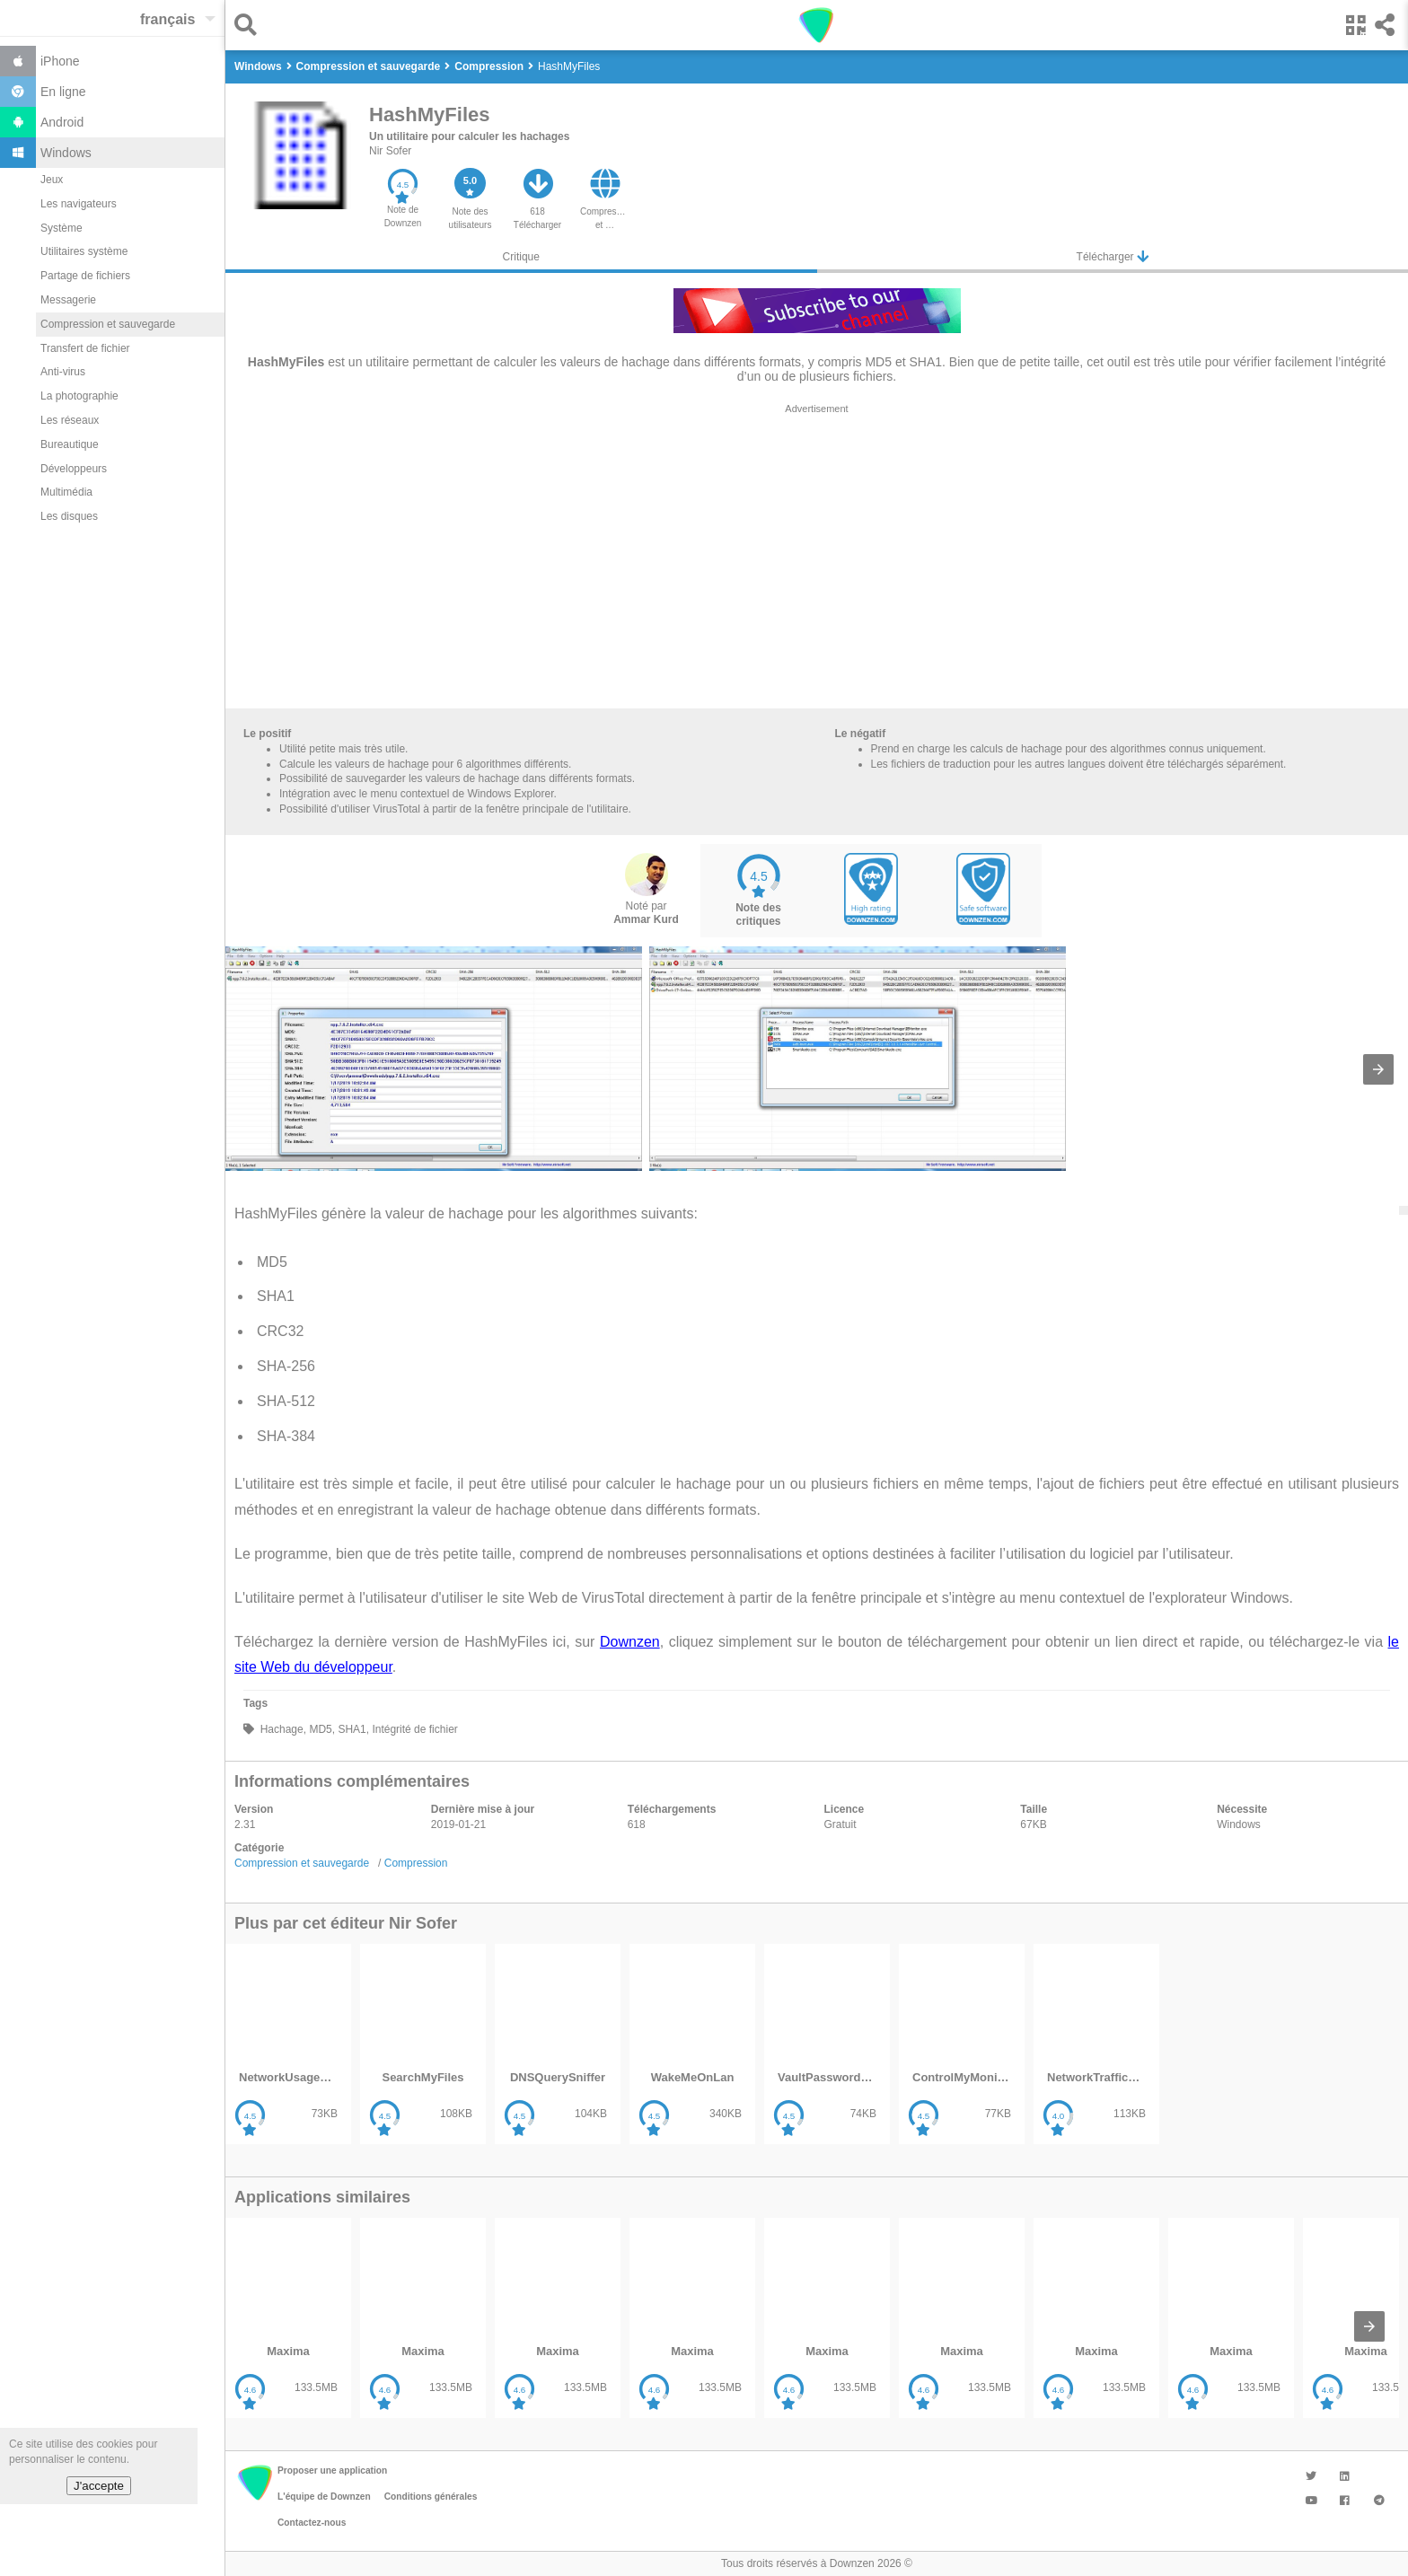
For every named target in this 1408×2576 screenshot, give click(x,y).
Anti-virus (62, 371)
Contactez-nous (311, 2523)
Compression (416, 1863)
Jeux (51, 179)
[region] (816, 560)
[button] (250, 24)
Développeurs (73, 468)
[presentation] (1378, 1069)
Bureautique (69, 444)
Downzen (630, 1641)
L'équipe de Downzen (324, 2496)
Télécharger (1112, 256)
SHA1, (352, 1729)
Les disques (69, 516)
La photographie (79, 396)
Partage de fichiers (85, 275)
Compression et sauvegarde (107, 324)
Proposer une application (332, 2470)
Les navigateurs (78, 204)
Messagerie (68, 300)
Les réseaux (69, 420)
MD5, (320, 1729)
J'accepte (99, 2485)
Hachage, (281, 1729)
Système (61, 228)
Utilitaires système (84, 251)
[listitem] (288, 2044)
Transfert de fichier (85, 348)
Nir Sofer (390, 151)
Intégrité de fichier (413, 1729)
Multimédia (66, 492)
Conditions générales (431, 2496)
